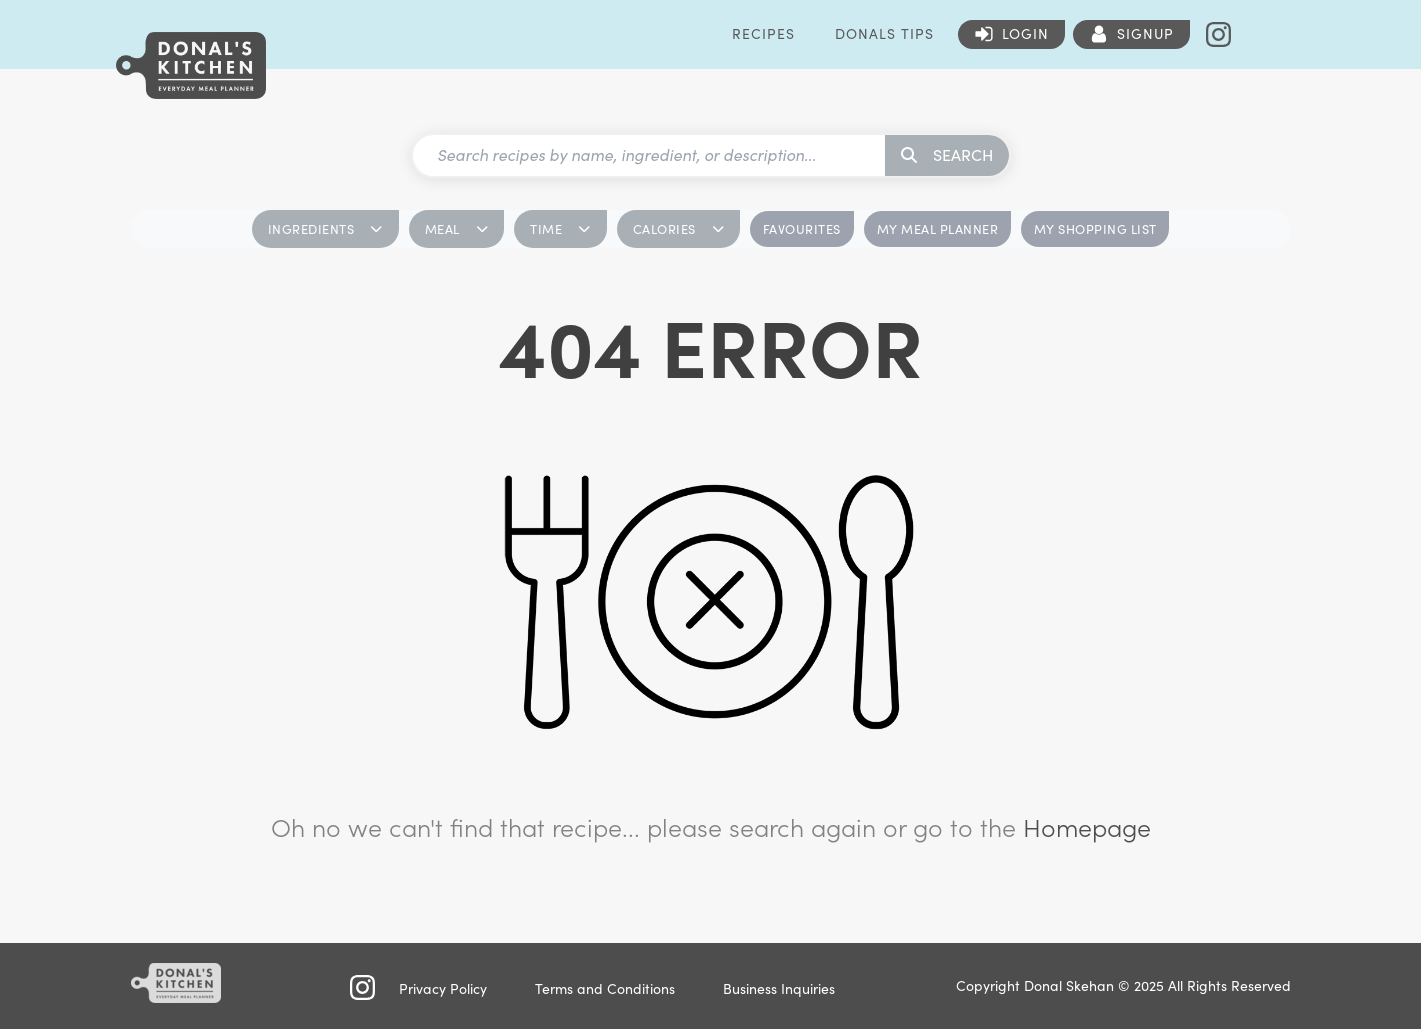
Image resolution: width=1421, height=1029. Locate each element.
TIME (560, 228)
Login (1025, 33)
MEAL (457, 228)
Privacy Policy (443, 988)
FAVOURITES (802, 228)
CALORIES (679, 228)
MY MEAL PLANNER (938, 228)
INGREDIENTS (325, 228)
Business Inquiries (779, 988)
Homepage (1087, 827)
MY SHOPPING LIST (1095, 228)
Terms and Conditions (605, 988)
